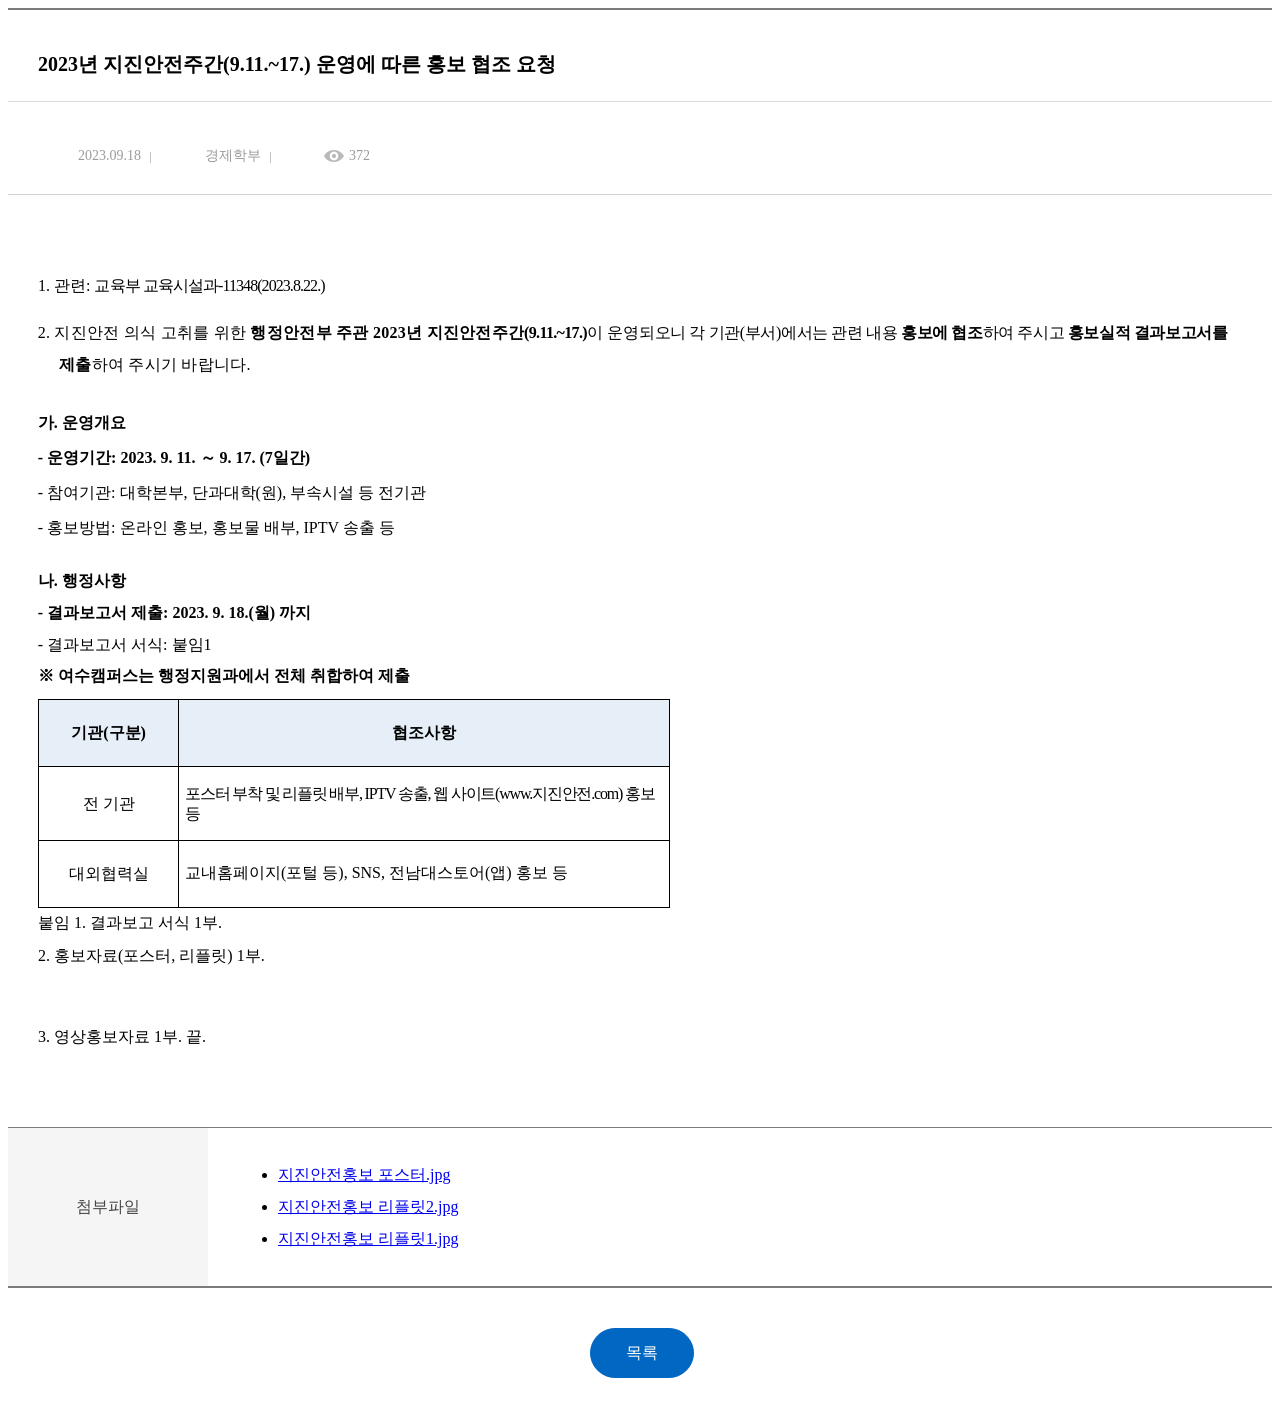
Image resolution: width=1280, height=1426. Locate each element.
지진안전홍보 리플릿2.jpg (368, 1206)
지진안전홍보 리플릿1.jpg (368, 1238)
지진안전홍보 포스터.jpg (364, 1174)
